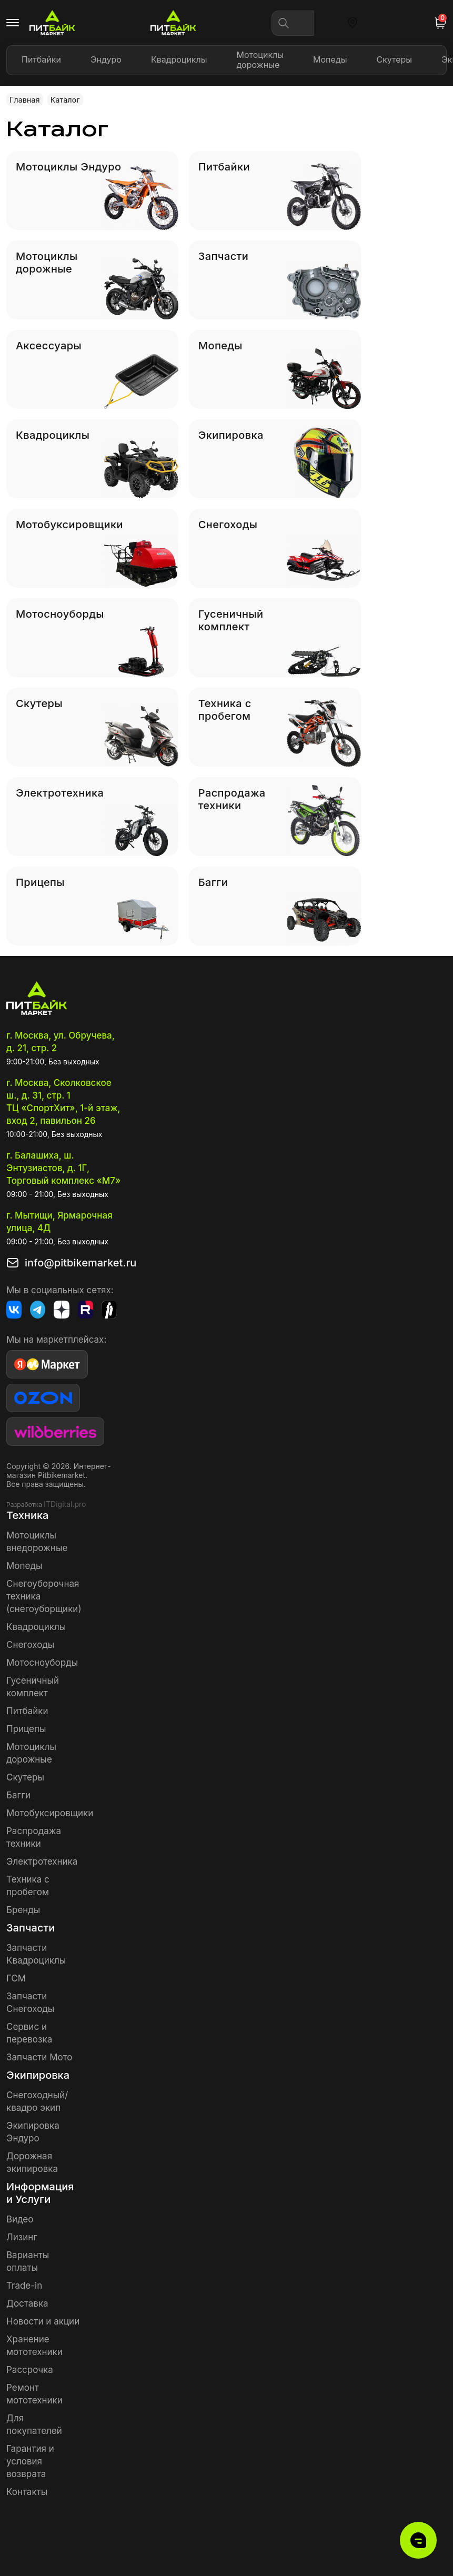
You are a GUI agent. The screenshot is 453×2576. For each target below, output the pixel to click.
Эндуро (106, 59)
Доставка (27, 2303)
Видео (19, 2219)
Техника (27, 1515)
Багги (18, 1795)
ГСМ (16, 1978)
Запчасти (30, 1927)
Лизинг (21, 2237)
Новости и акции (42, 2321)
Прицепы (26, 1729)
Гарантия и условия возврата (30, 2461)
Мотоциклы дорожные (260, 59)
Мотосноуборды (42, 1662)
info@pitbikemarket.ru (75, 1262)
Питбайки (41, 59)
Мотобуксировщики (49, 1813)
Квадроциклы (179, 59)
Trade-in (24, 2285)
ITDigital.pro (65, 1504)
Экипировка (37, 2075)
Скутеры (394, 59)
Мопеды (330, 59)
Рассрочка (29, 2369)
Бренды (23, 1910)
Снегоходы (30, 1644)
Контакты (26, 2492)
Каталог (65, 99)
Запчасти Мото (39, 2057)
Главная (24, 99)
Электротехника (41, 1861)
